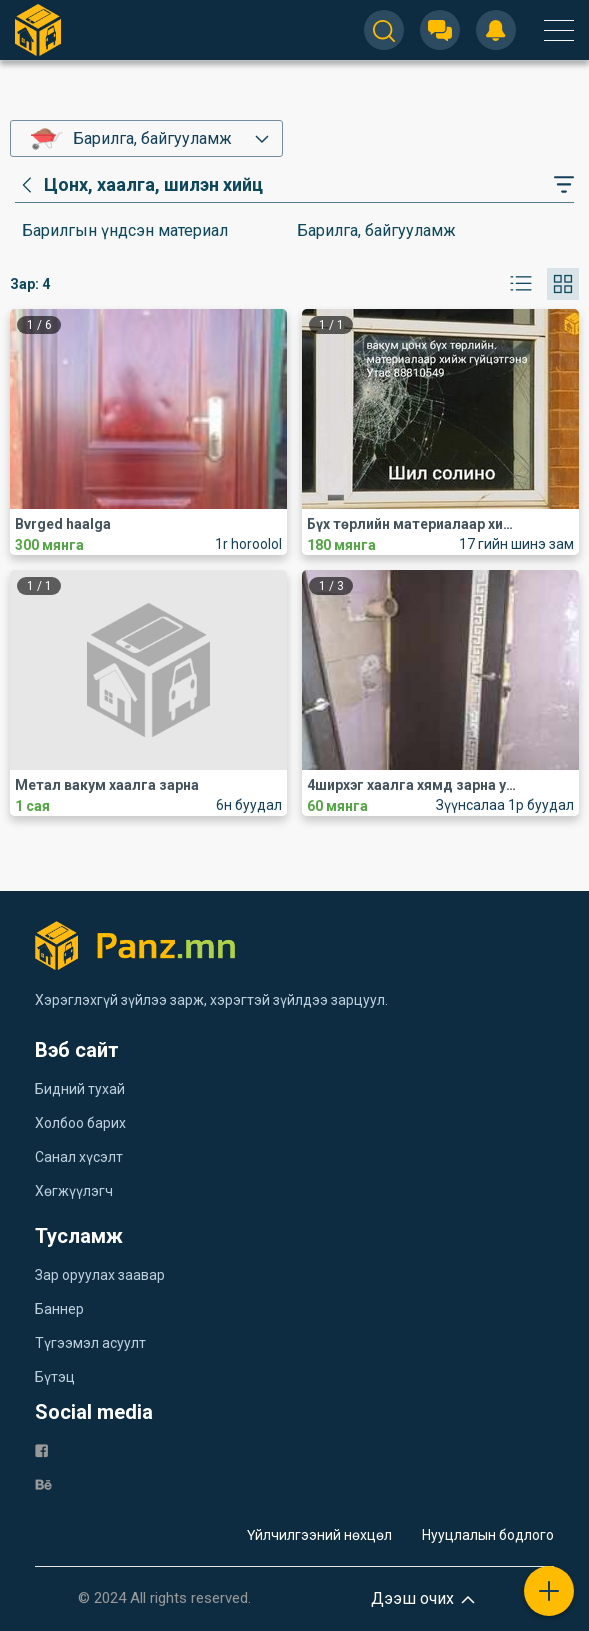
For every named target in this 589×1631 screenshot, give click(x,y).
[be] (43, 1483)
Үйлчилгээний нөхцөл (319, 1535)
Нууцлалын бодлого (488, 1535)
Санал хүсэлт (79, 1157)
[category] (139, 185)
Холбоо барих (80, 1123)
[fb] (41, 1449)
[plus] (549, 1591)
